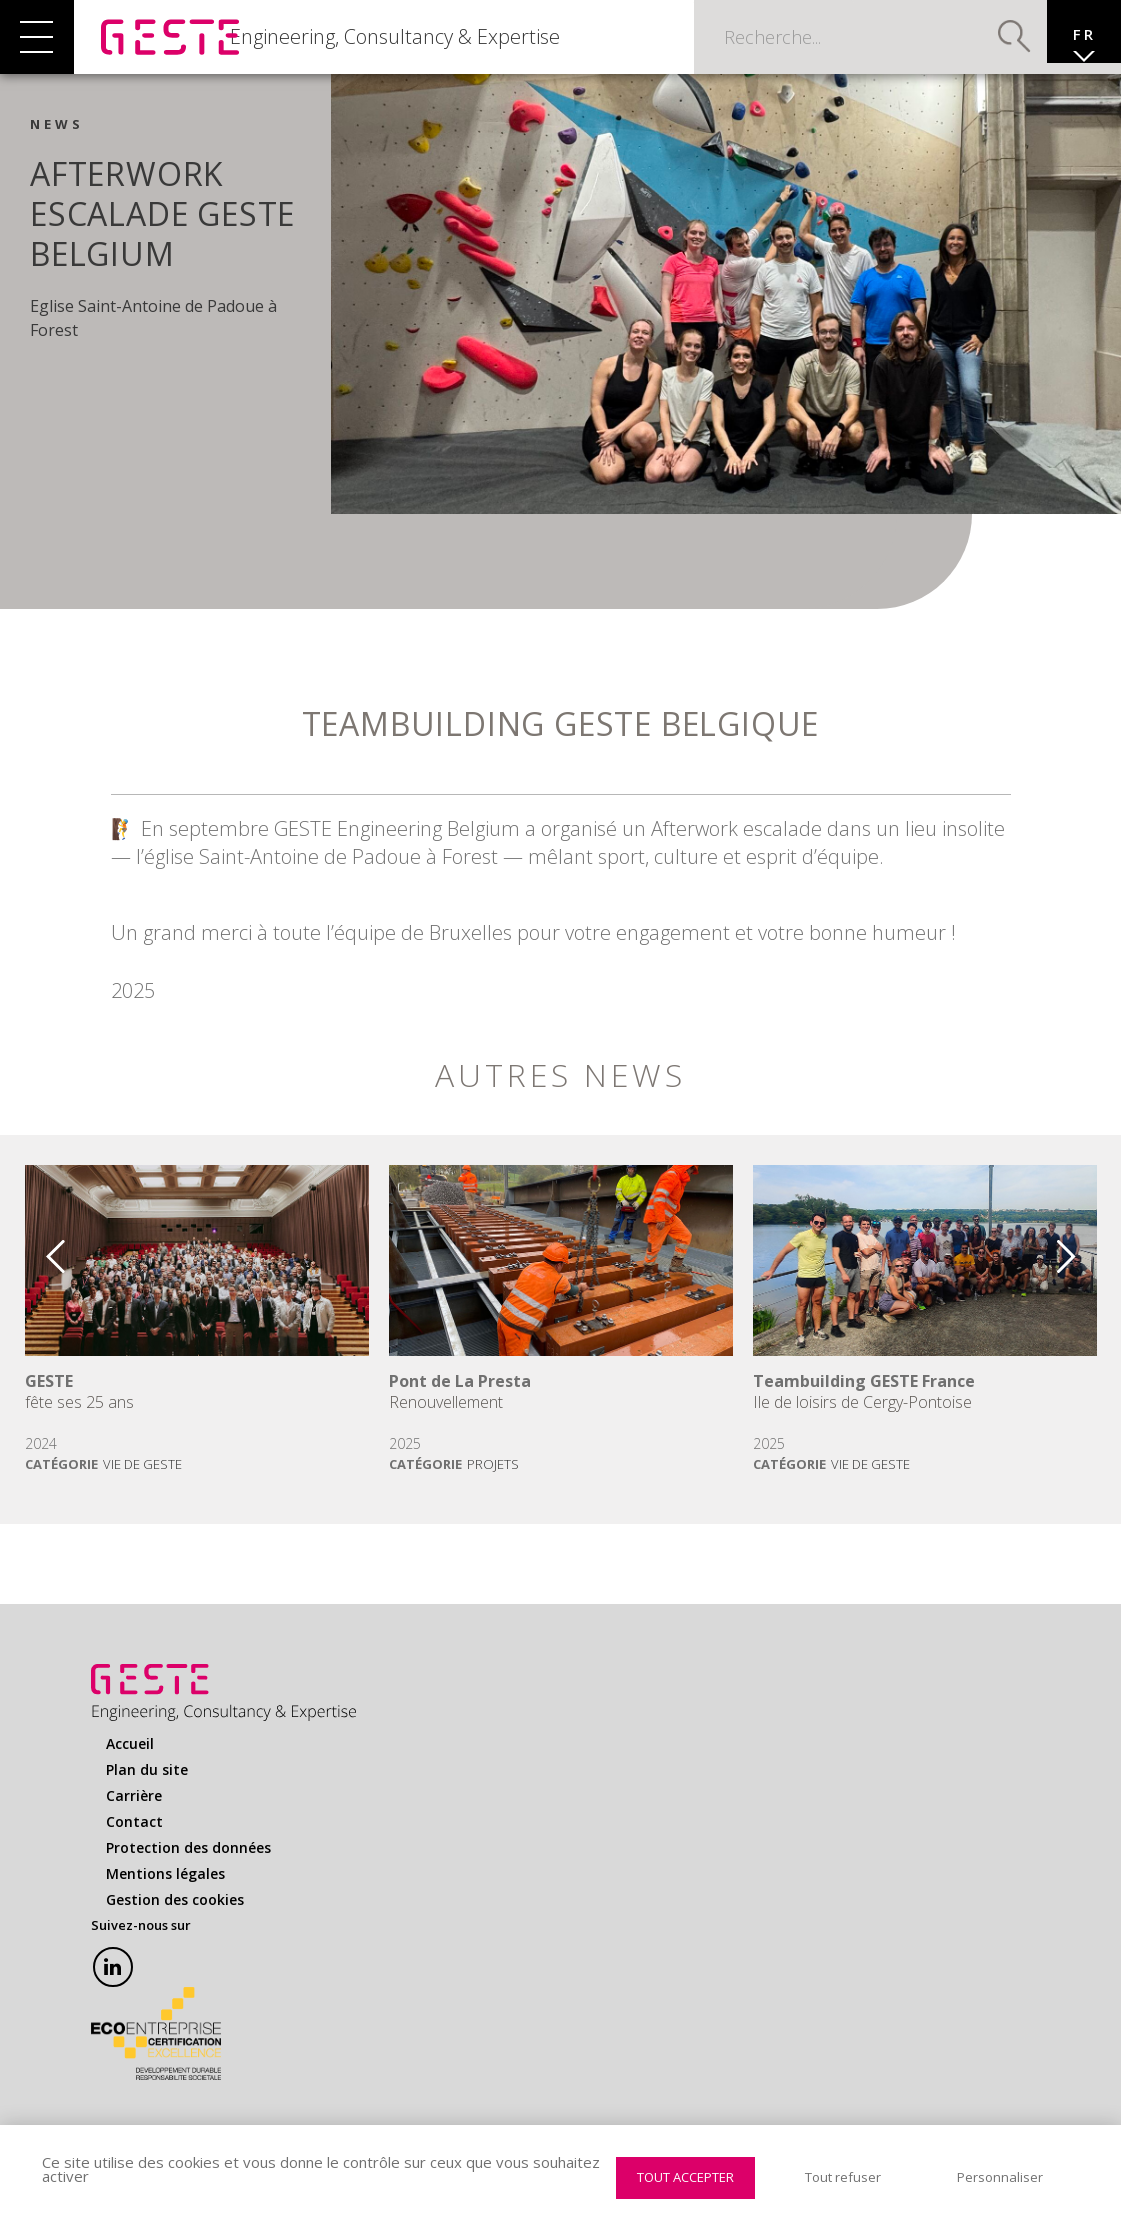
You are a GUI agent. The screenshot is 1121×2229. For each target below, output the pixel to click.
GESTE (49, 1402)
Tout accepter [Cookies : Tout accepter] (685, 2177)
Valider (981, 45)
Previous (41, 1269)
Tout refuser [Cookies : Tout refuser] (843, 2177)
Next (1080, 1269)
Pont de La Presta (460, 1402)
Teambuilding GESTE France (864, 1402)
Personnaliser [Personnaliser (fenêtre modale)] (1000, 2177)
